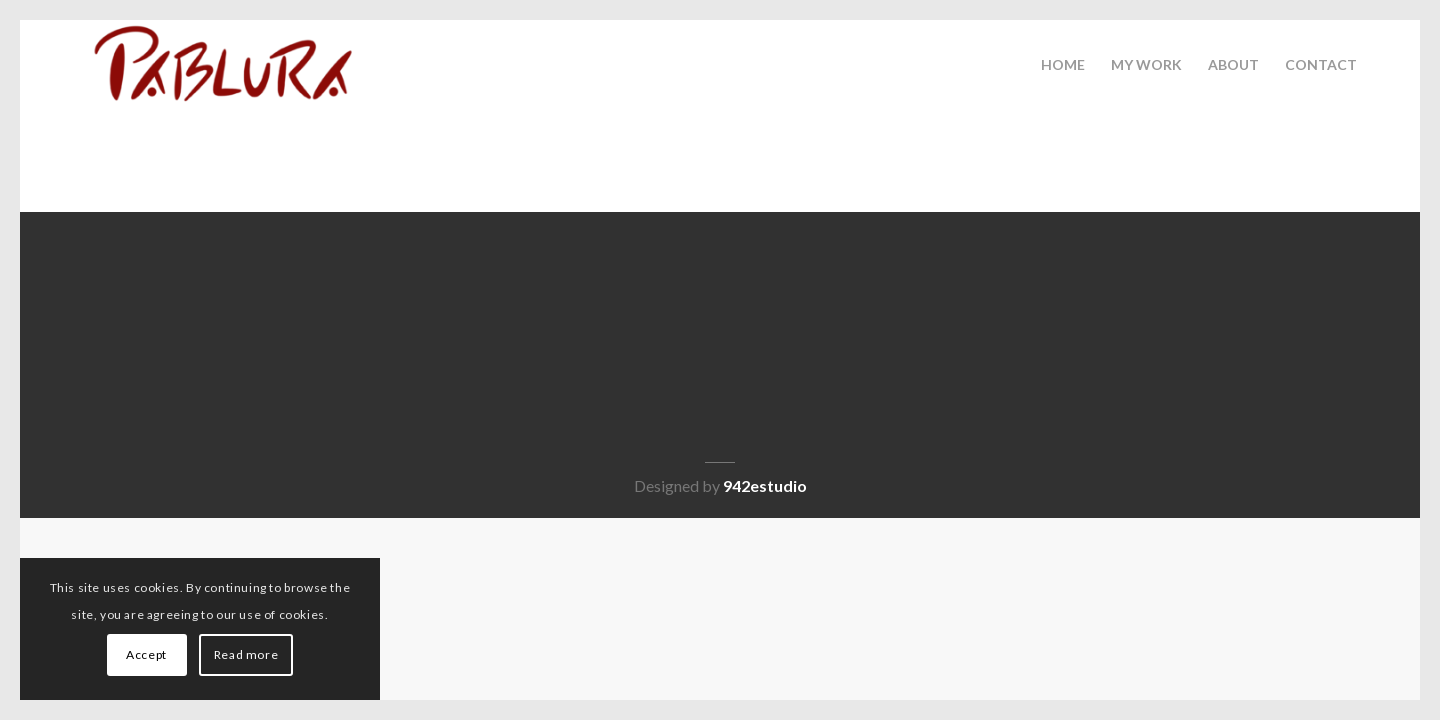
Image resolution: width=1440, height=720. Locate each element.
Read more (246, 654)
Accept (146, 654)
